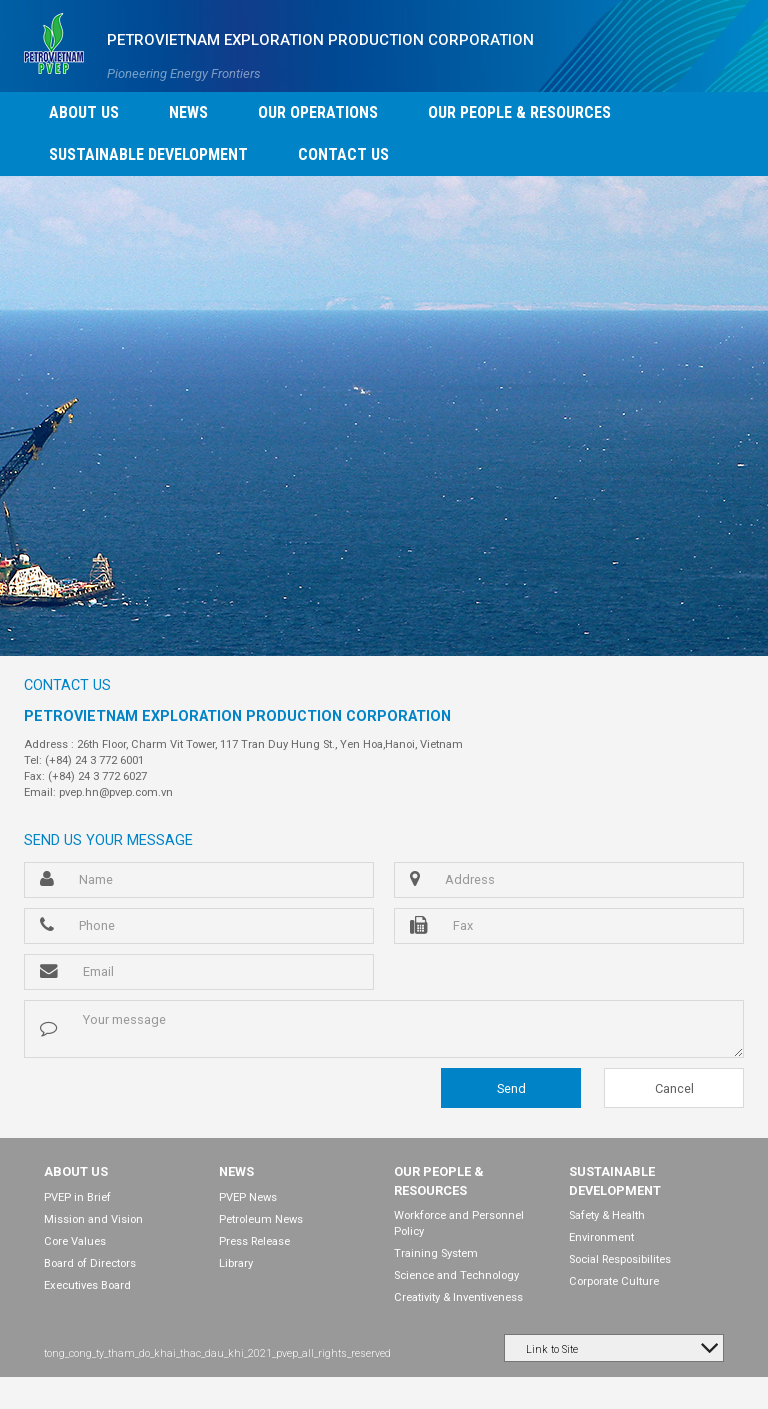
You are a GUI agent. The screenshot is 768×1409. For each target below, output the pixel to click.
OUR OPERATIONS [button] (318, 112)
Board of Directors (90, 1263)
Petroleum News (261, 1219)
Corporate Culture (614, 1281)
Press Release (254, 1241)
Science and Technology (456, 1275)
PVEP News (248, 1197)
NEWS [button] (188, 112)
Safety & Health (607, 1215)
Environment (601, 1237)
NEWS (236, 1171)
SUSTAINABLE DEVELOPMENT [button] (148, 154)
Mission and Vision (93, 1219)
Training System (436, 1253)
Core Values (75, 1241)
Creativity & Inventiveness (458, 1297)
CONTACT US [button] (343, 154)
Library (236, 1263)
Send (511, 1088)
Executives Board (87, 1285)
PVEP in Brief (77, 1197)
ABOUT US (76, 1171)
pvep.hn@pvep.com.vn (116, 792)
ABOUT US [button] (84, 112)
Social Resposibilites (620, 1259)
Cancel (674, 1088)
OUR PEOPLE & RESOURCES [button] (519, 112)
